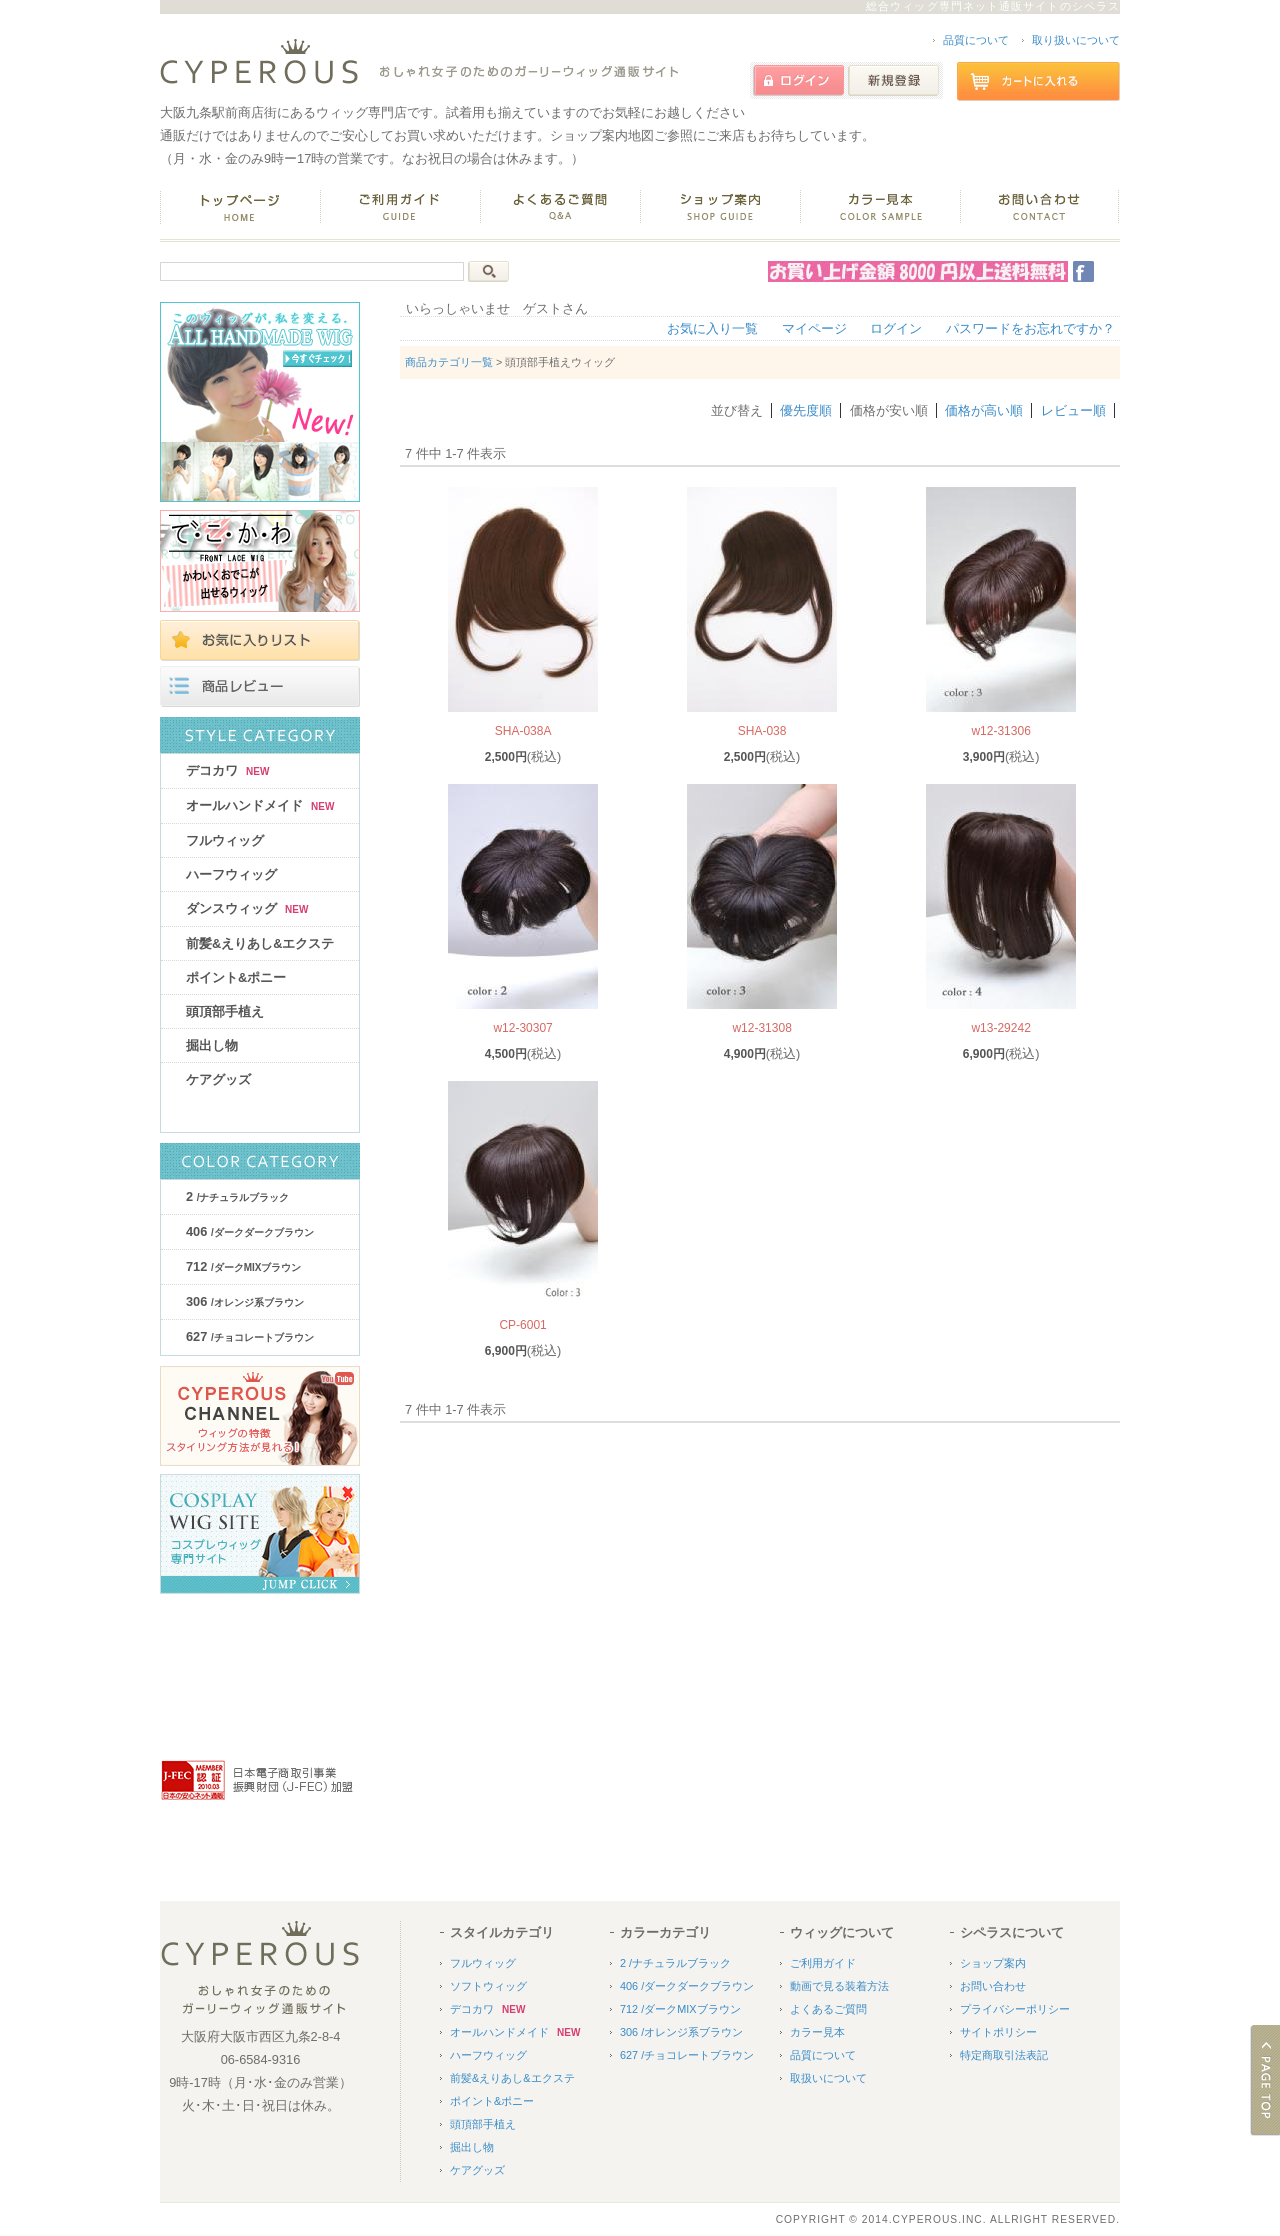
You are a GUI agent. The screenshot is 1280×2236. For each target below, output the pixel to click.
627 (250, 1336)
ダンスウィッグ (247, 908)
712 (243, 1266)
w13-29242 (1000, 1028)
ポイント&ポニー (236, 977)
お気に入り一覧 (712, 328)
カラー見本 (817, 2032)
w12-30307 (522, 1028)
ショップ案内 (993, 1963)
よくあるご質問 (828, 2009)
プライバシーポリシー (1015, 2009)
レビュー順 (1073, 410)
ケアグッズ (218, 1079)
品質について (976, 40)
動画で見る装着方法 (839, 1986)
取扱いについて (828, 2078)
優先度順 (806, 410)
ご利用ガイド (823, 1963)
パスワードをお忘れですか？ (1030, 328)
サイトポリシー (998, 2032)
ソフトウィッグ (488, 1986)
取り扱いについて (1076, 40)
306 (245, 1301)
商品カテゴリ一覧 (449, 362)
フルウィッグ (225, 840)
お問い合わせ (993, 1986)
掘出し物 (212, 1045)
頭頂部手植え (225, 1011)
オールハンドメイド (260, 805)
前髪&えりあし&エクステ (260, 943)
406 (250, 1231)
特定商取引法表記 (1004, 2055)
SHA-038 (762, 731)
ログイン (896, 328)
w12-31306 (1000, 731)
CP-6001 (522, 1325)
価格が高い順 (984, 410)
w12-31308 (761, 1028)
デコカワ (227, 770)
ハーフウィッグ (231, 874)
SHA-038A (523, 731)
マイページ (814, 328)
